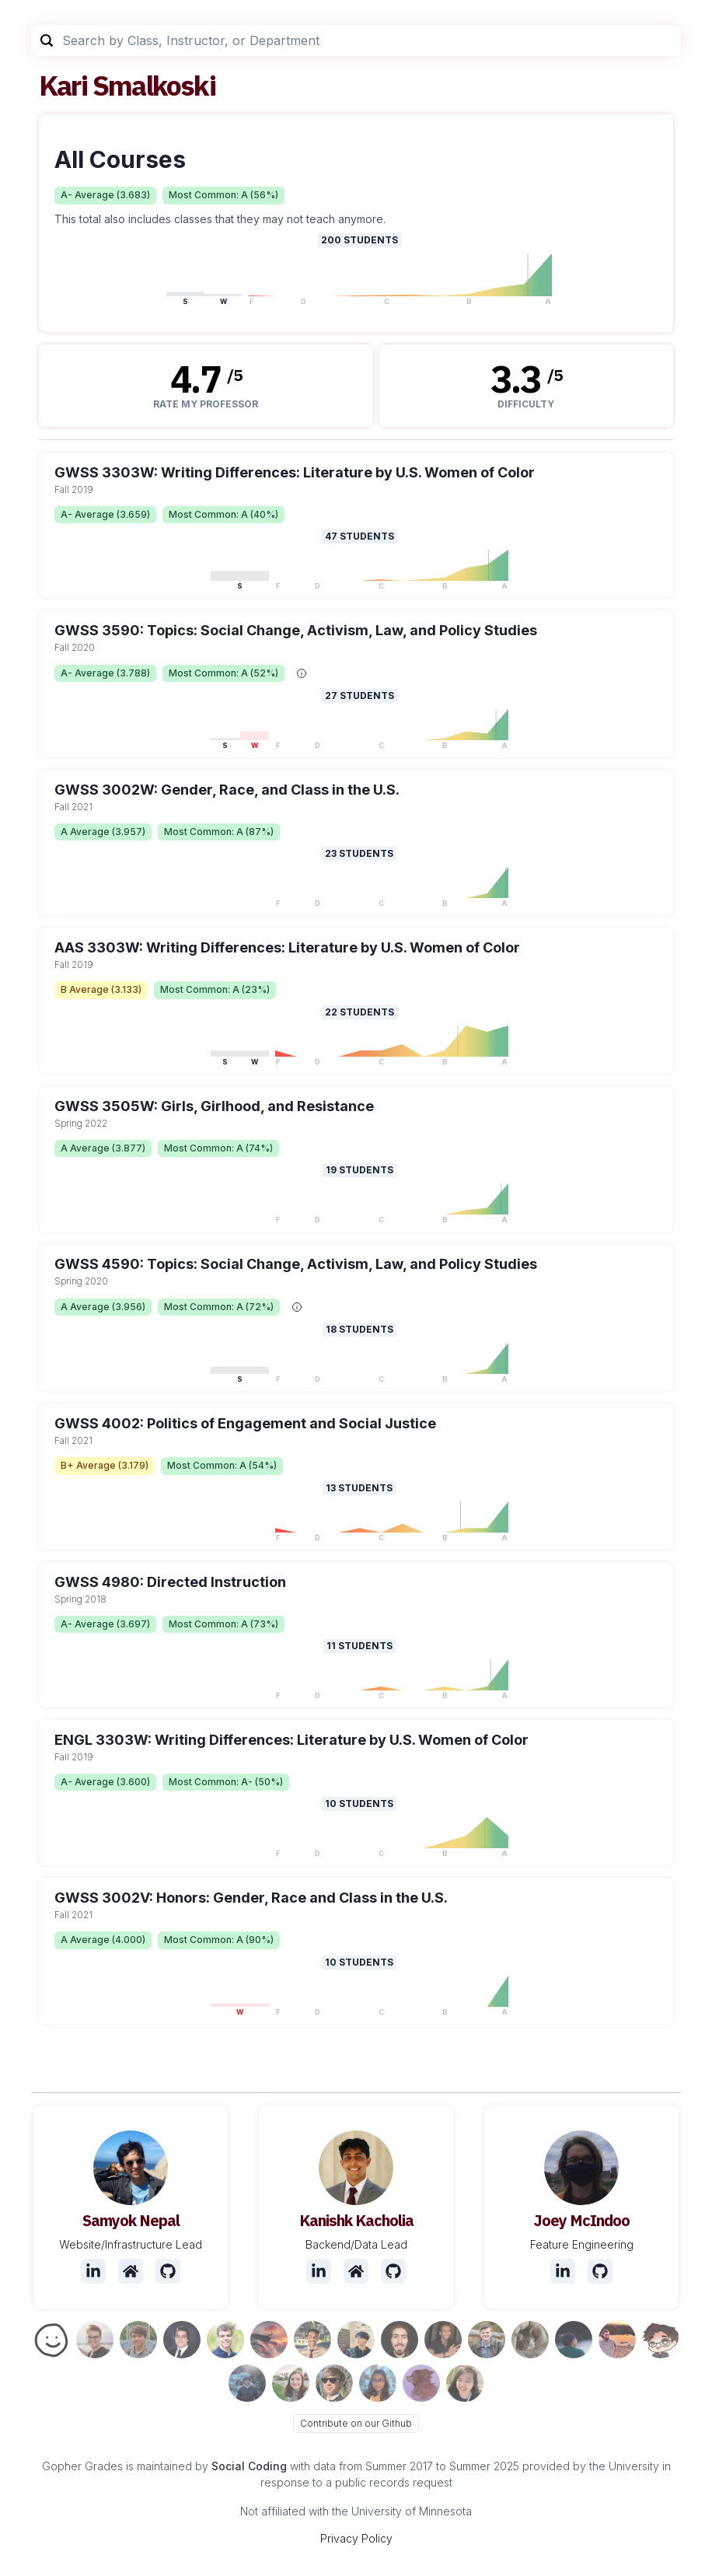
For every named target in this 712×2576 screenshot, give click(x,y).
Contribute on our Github (356, 2423)
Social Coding (249, 2466)
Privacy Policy (356, 2538)
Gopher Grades (82, 2466)
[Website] (130, 2271)
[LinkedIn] (93, 2271)
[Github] (167, 2271)
